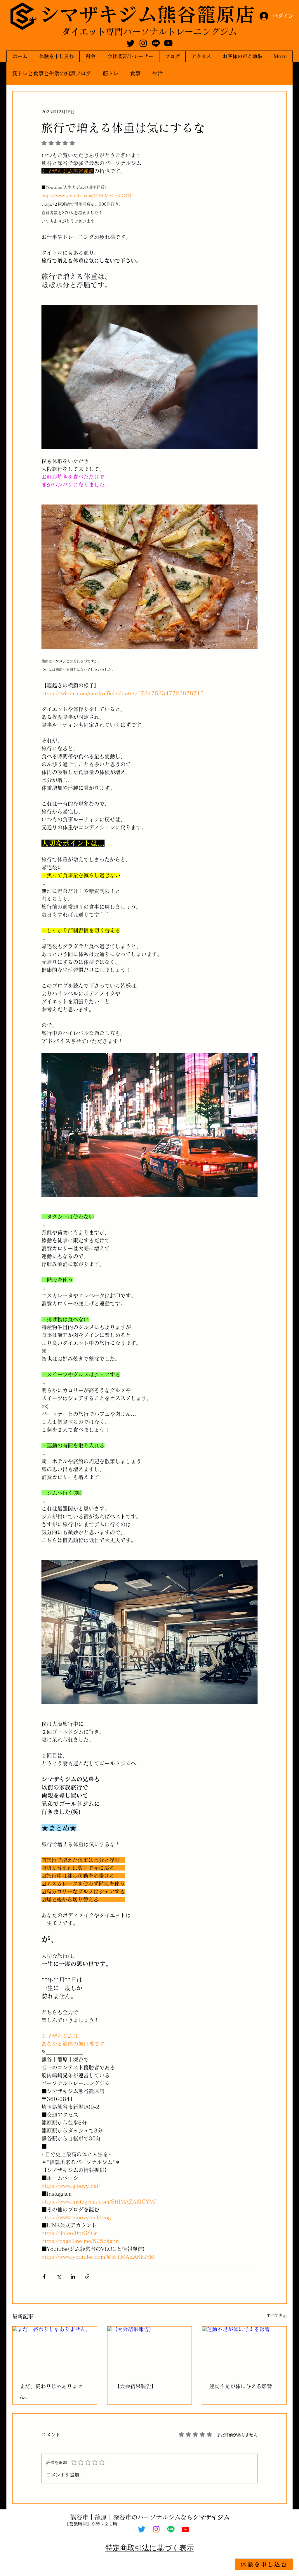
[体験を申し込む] (264, 2564)
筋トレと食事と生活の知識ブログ (51, 73)
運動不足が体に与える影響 (240, 2386)
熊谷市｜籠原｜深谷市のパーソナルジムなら (150, 2517)
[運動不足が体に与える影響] (244, 2350)
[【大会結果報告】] (149, 2350)
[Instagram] (143, 43)
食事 (135, 73)
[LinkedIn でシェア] (73, 2276)
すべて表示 (276, 2315)
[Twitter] (130, 43)
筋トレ (111, 73)
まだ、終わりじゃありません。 (51, 2391)
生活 (157, 73)
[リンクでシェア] (87, 2276)
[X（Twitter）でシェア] (58, 2276)
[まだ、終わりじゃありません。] (55, 2350)
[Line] (156, 43)
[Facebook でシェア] (44, 2276)
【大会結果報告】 (135, 2386)
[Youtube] (168, 43)
